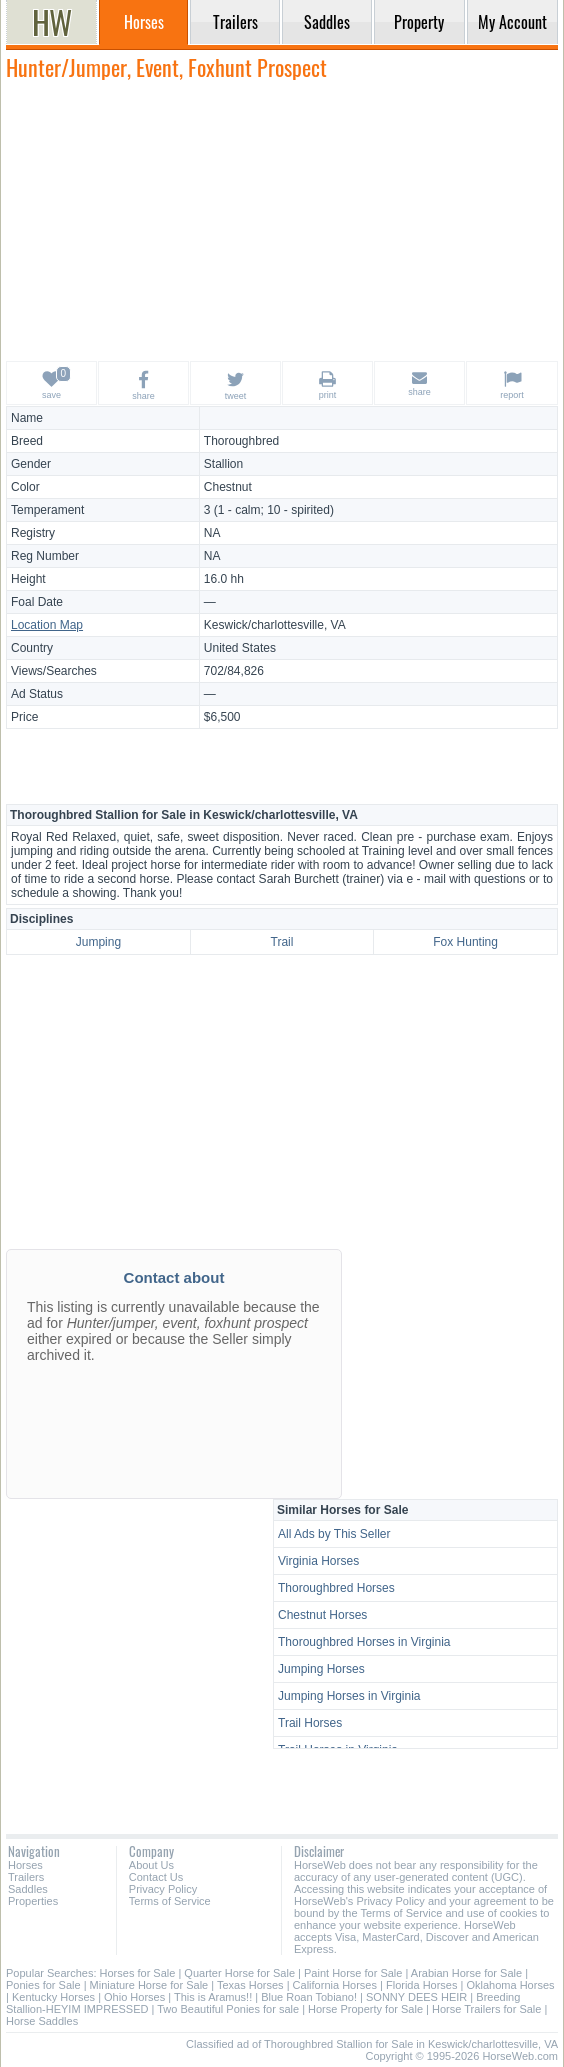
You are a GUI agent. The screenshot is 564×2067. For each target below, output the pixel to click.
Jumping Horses (321, 1669)
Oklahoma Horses (510, 1985)
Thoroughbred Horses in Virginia (364, 1642)
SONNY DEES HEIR (416, 1997)
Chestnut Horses (322, 1615)
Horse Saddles (42, 2021)
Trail (282, 942)
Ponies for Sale (43, 1985)
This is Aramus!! (213, 1997)
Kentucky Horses (53, 1997)
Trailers (26, 1877)
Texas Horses (250, 1985)
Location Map (47, 625)
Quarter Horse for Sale (239, 1973)
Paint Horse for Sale (353, 1973)
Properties (33, 1901)
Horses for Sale (138, 1973)
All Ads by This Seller (334, 1534)
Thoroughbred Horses (336, 1588)
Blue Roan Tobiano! (309, 1997)
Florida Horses (422, 1985)
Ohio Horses (134, 1997)
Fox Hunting (465, 942)
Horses (25, 1865)
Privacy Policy (163, 1889)
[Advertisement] (282, 220)
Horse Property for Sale (365, 2009)
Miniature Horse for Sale (149, 1985)
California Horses (335, 1985)
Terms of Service (170, 1901)
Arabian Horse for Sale (466, 1973)
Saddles (28, 1889)
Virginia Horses (318, 1561)
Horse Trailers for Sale (486, 2009)
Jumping (98, 942)
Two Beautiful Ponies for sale (228, 2009)
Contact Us (156, 1877)
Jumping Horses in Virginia (349, 1696)
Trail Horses (310, 1723)
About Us (151, 1865)
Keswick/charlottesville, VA (275, 625)
